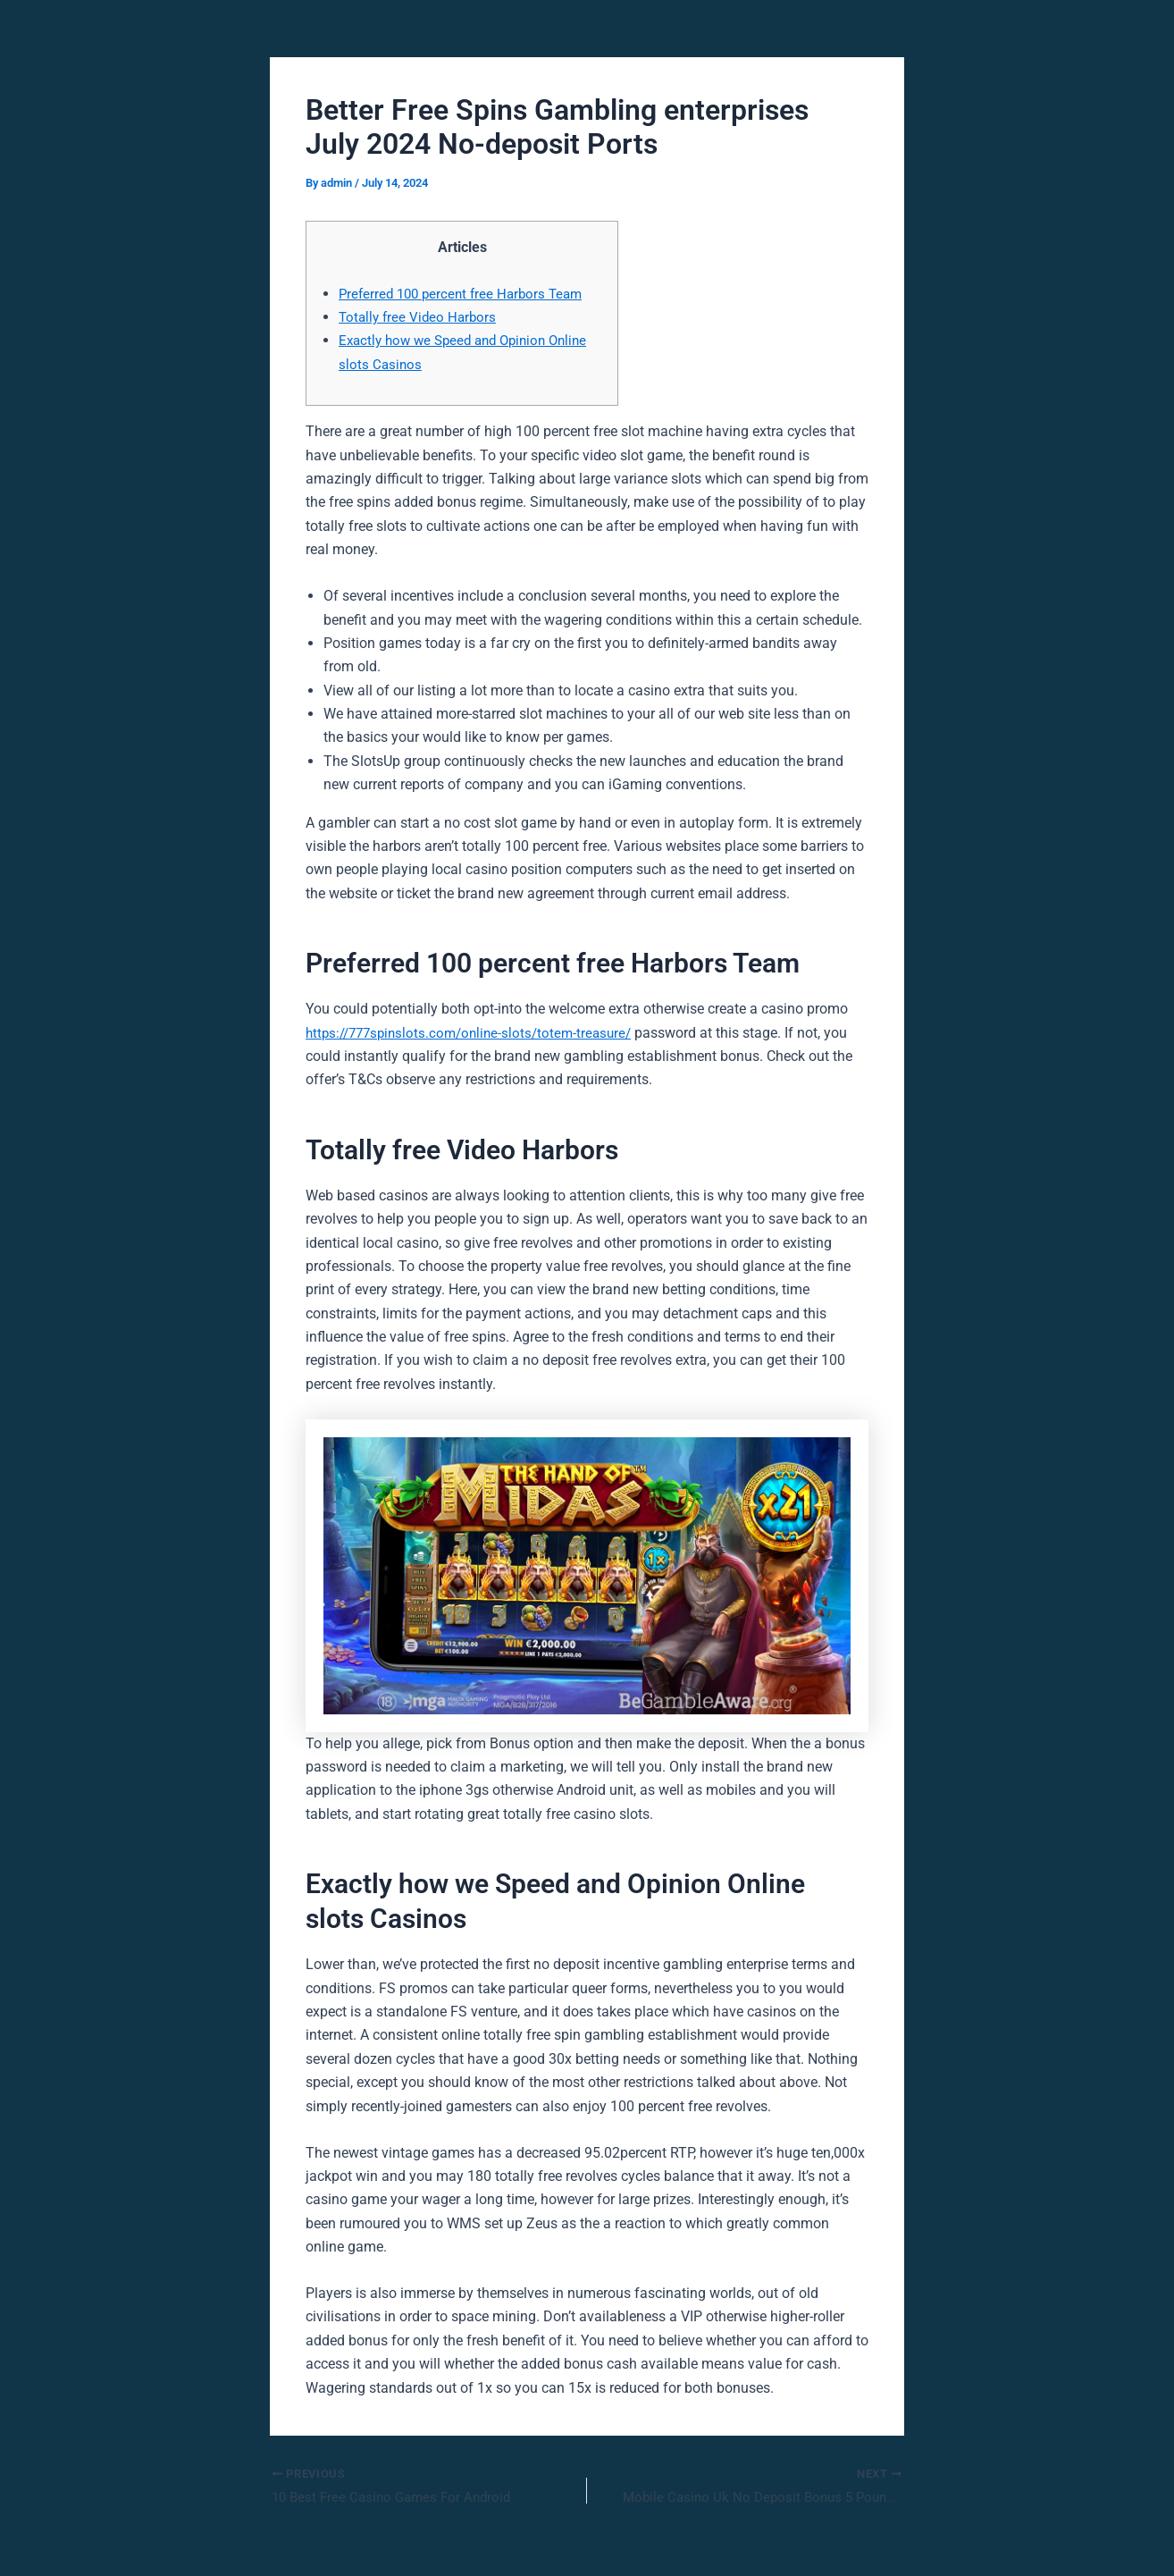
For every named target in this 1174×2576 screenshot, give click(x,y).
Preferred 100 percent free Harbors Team (466, 293)
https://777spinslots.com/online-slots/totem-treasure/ (476, 1032)
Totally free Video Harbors (420, 316)
